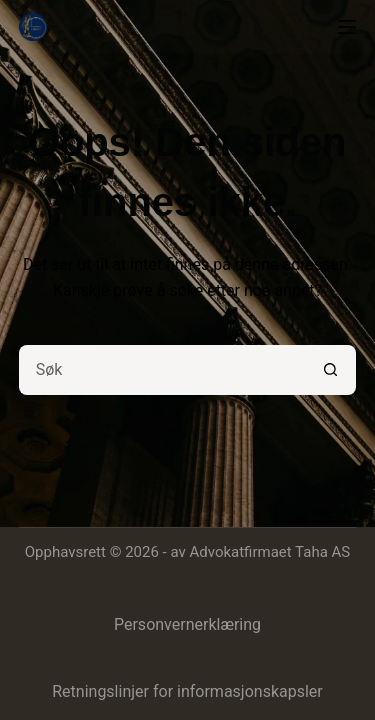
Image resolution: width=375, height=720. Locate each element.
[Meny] (347, 27)
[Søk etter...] (163, 370)
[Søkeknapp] (331, 370)
